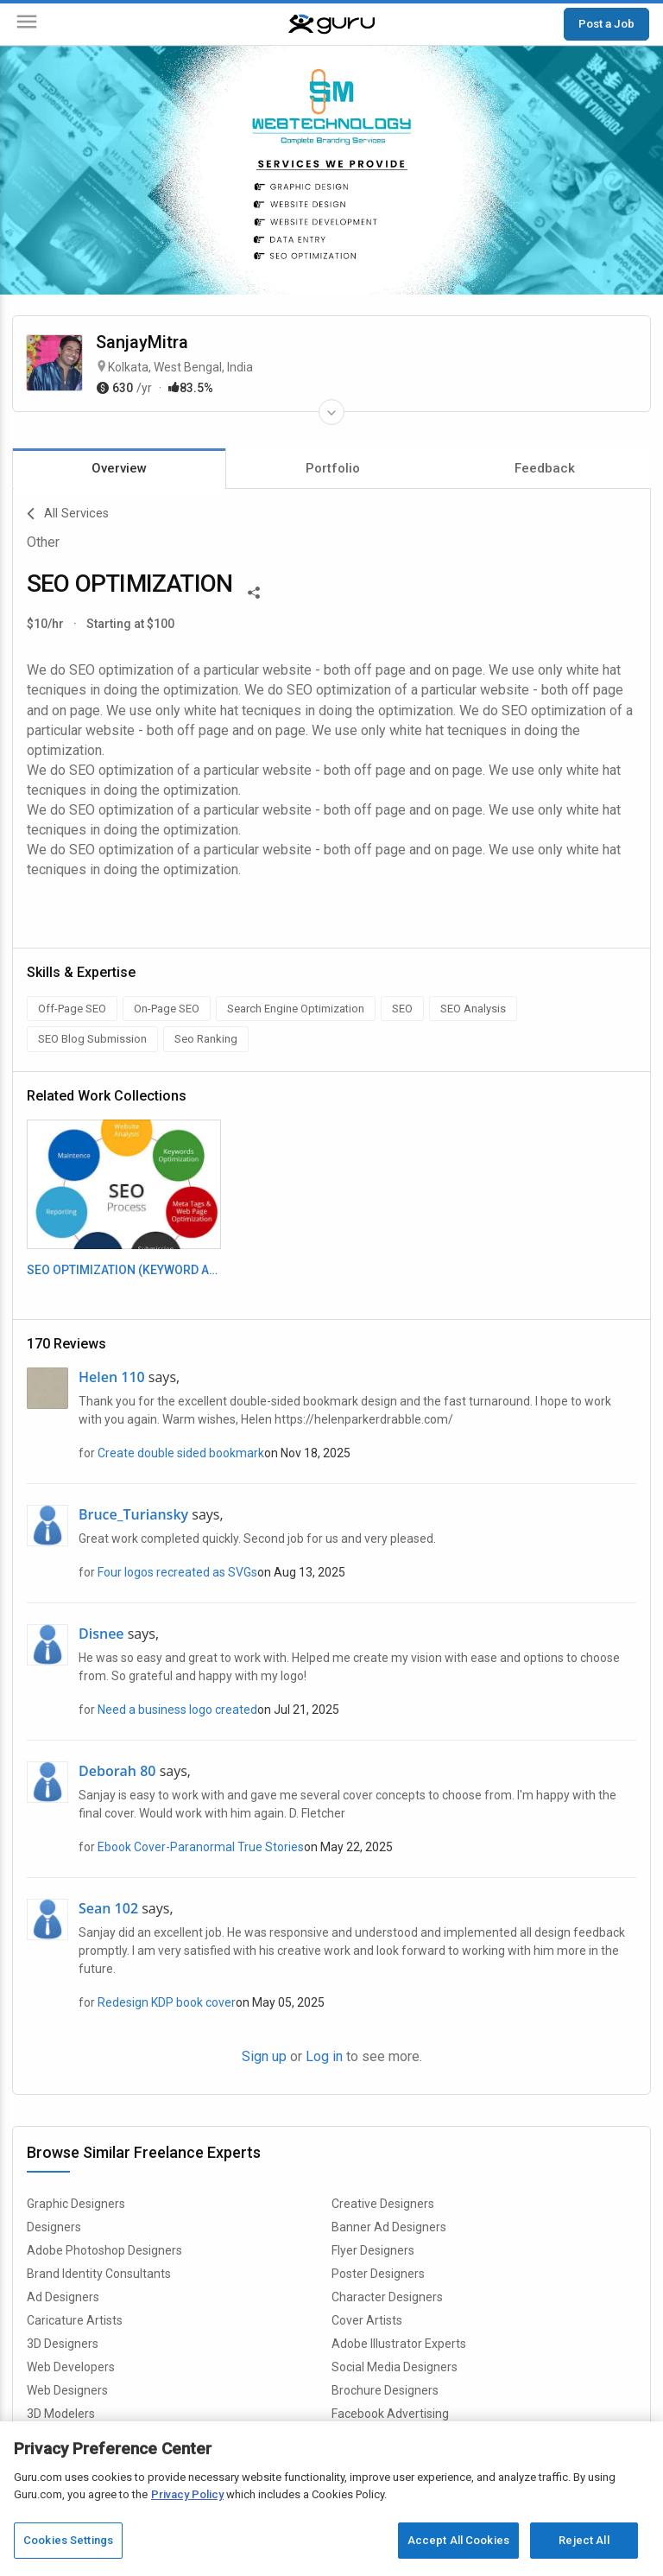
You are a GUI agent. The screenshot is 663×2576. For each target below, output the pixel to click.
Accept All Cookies (458, 2540)
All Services (68, 514)
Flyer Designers (373, 2250)
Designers (54, 2227)
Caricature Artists (75, 2320)
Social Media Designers (395, 2367)
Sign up (264, 2056)
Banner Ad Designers (389, 2227)
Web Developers (71, 2367)
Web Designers (67, 2390)
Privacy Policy (187, 2494)
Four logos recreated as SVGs (177, 1572)
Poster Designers (378, 2274)
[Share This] (253, 591)
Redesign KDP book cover (167, 2002)
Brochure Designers (385, 2390)
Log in (324, 2056)
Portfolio (333, 468)
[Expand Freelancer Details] (331, 412)
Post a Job (606, 23)
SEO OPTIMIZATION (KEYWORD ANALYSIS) (124, 1270)
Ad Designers (63, 2297)
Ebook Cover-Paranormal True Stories (201, 1847)
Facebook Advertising (390, 2414)
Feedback (545, 468)
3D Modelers (61, 2414)
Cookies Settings (68, 2540)
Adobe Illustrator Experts (399, 2344)
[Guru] (331, 24)
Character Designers (387, 2297)
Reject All (584, 2540)
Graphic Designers (76, 2204)
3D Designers (62, 2344)
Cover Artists (367, 2320)
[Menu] (27, 25)
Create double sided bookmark (181, 1453)
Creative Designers (383, 2204)
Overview (119, 468)
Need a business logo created (177, 1709)
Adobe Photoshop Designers (104, 2250)
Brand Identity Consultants (99, 2274)
